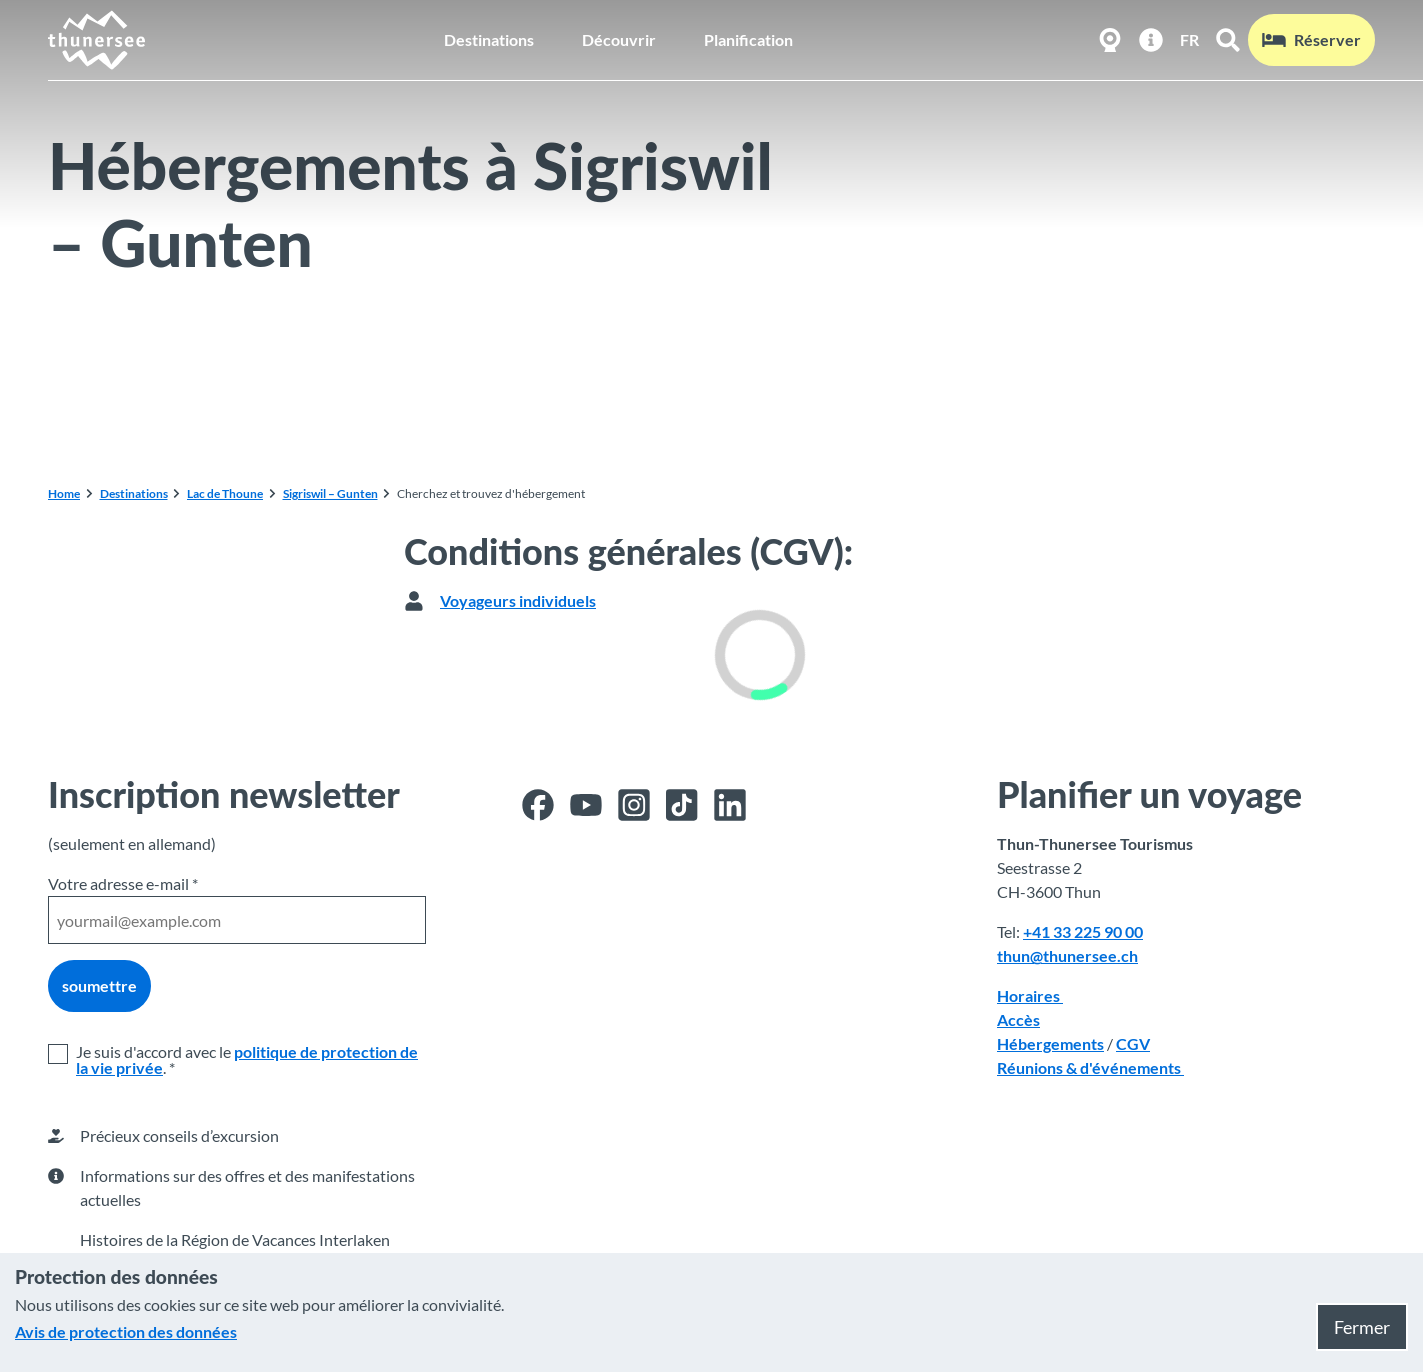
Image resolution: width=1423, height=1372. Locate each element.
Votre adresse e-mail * (123, 883)
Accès (1018, 1019)
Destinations (489, 39)
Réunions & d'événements (1090, 1067)
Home (64, 493)
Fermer (1362, 1327)
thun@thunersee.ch (1067, 955)
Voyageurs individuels (518, 600)
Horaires (1030, 995)
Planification (748, 39)
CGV (1133, 1043)
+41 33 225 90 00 (1083, 931)
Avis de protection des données (126, 1331)
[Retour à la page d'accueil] (97, 40)
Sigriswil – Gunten (330, 493)
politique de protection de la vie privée (247, 1059)
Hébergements (1050, 1043)
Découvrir (619, 39)
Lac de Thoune (225, 493)
